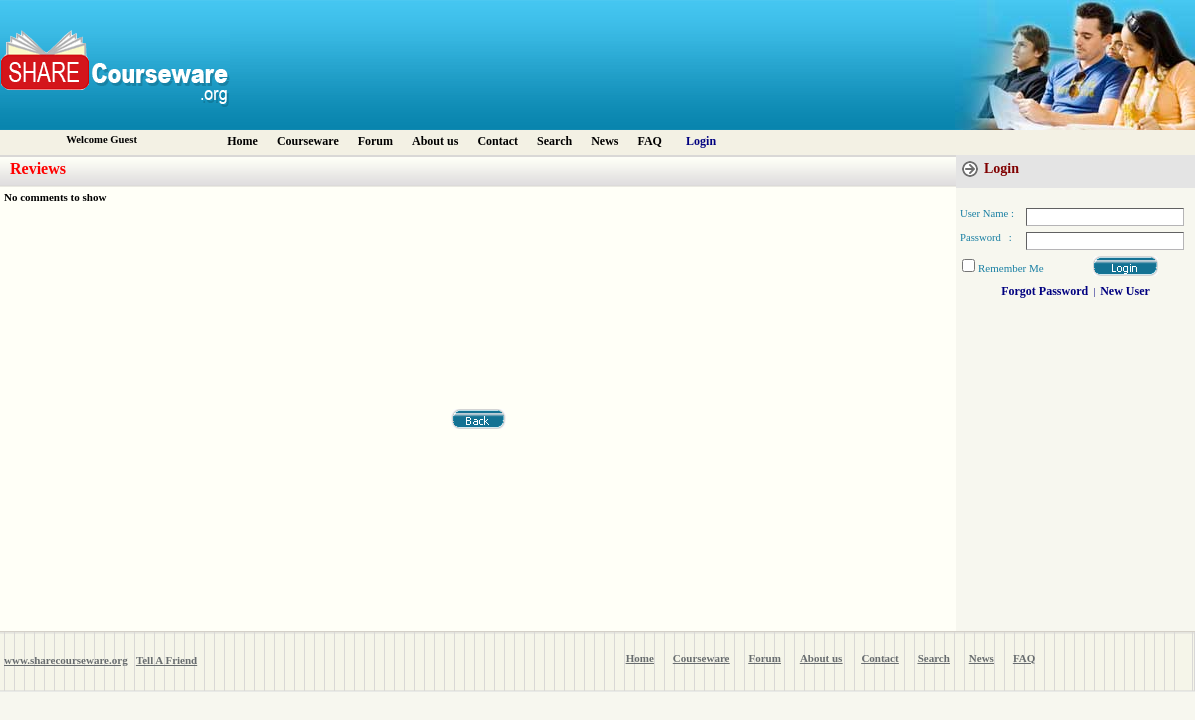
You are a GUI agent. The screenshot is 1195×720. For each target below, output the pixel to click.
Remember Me (1011, 268)
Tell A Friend (166, 660)
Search (554, 141)
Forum (375, 141)
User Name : (987, 213)
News (604, 141)
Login (701, 141)
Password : (986, 237)
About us (435, 141)
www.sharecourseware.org (66, 660)
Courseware (308, 141)
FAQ (650, 141)
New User (1125, 291)
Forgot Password (1044, 291)
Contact (497, 141)
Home (242, 141)
